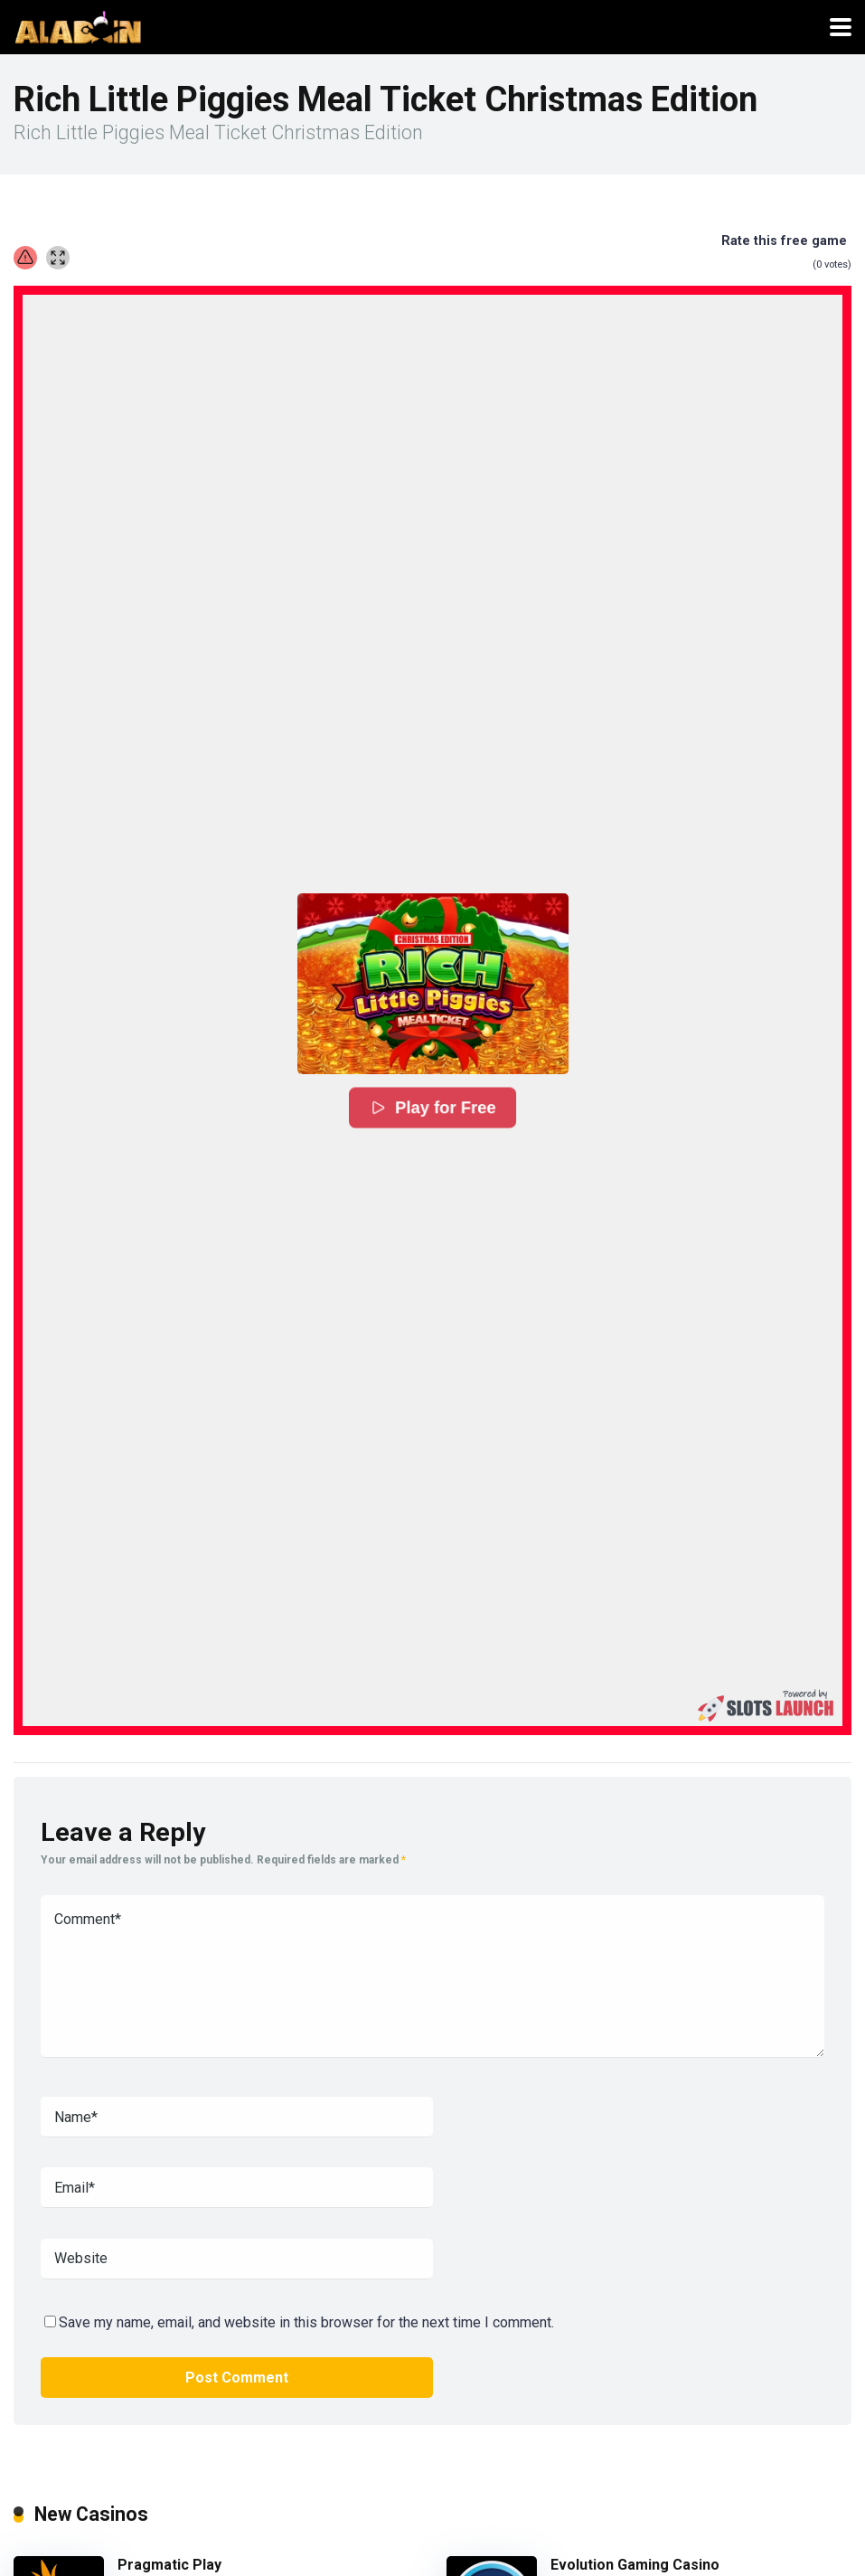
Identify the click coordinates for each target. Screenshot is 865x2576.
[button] (433, 983)
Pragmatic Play (169, 2564)
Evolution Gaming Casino (634, 2564)
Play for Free (432, 1108)
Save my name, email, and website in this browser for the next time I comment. (306, 2322)
